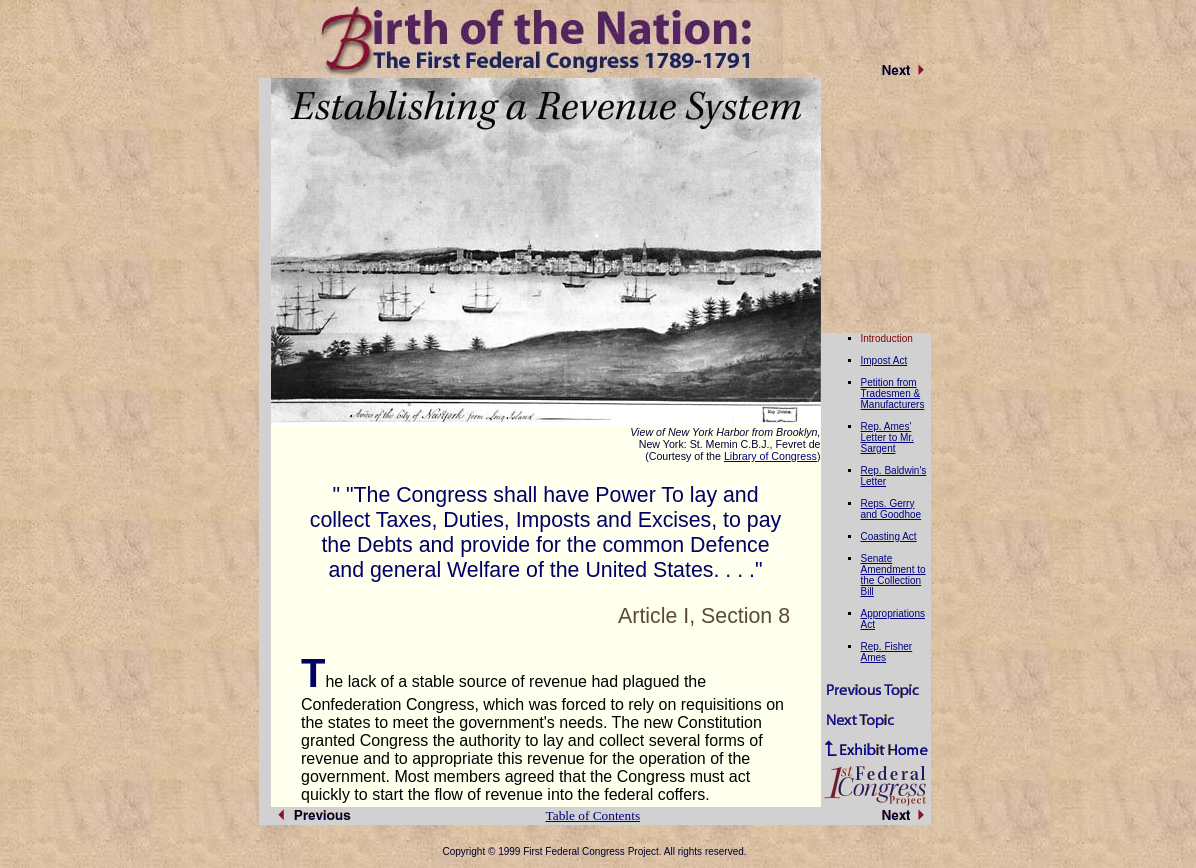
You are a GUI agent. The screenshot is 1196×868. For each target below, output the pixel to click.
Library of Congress (770, 456)
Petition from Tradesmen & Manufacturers (893, 393)
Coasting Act (889, 536)
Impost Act (884, 360)
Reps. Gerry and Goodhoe (891, 509)
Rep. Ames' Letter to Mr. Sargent (887, 437)
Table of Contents (593, 815)
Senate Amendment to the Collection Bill (893, 575)
